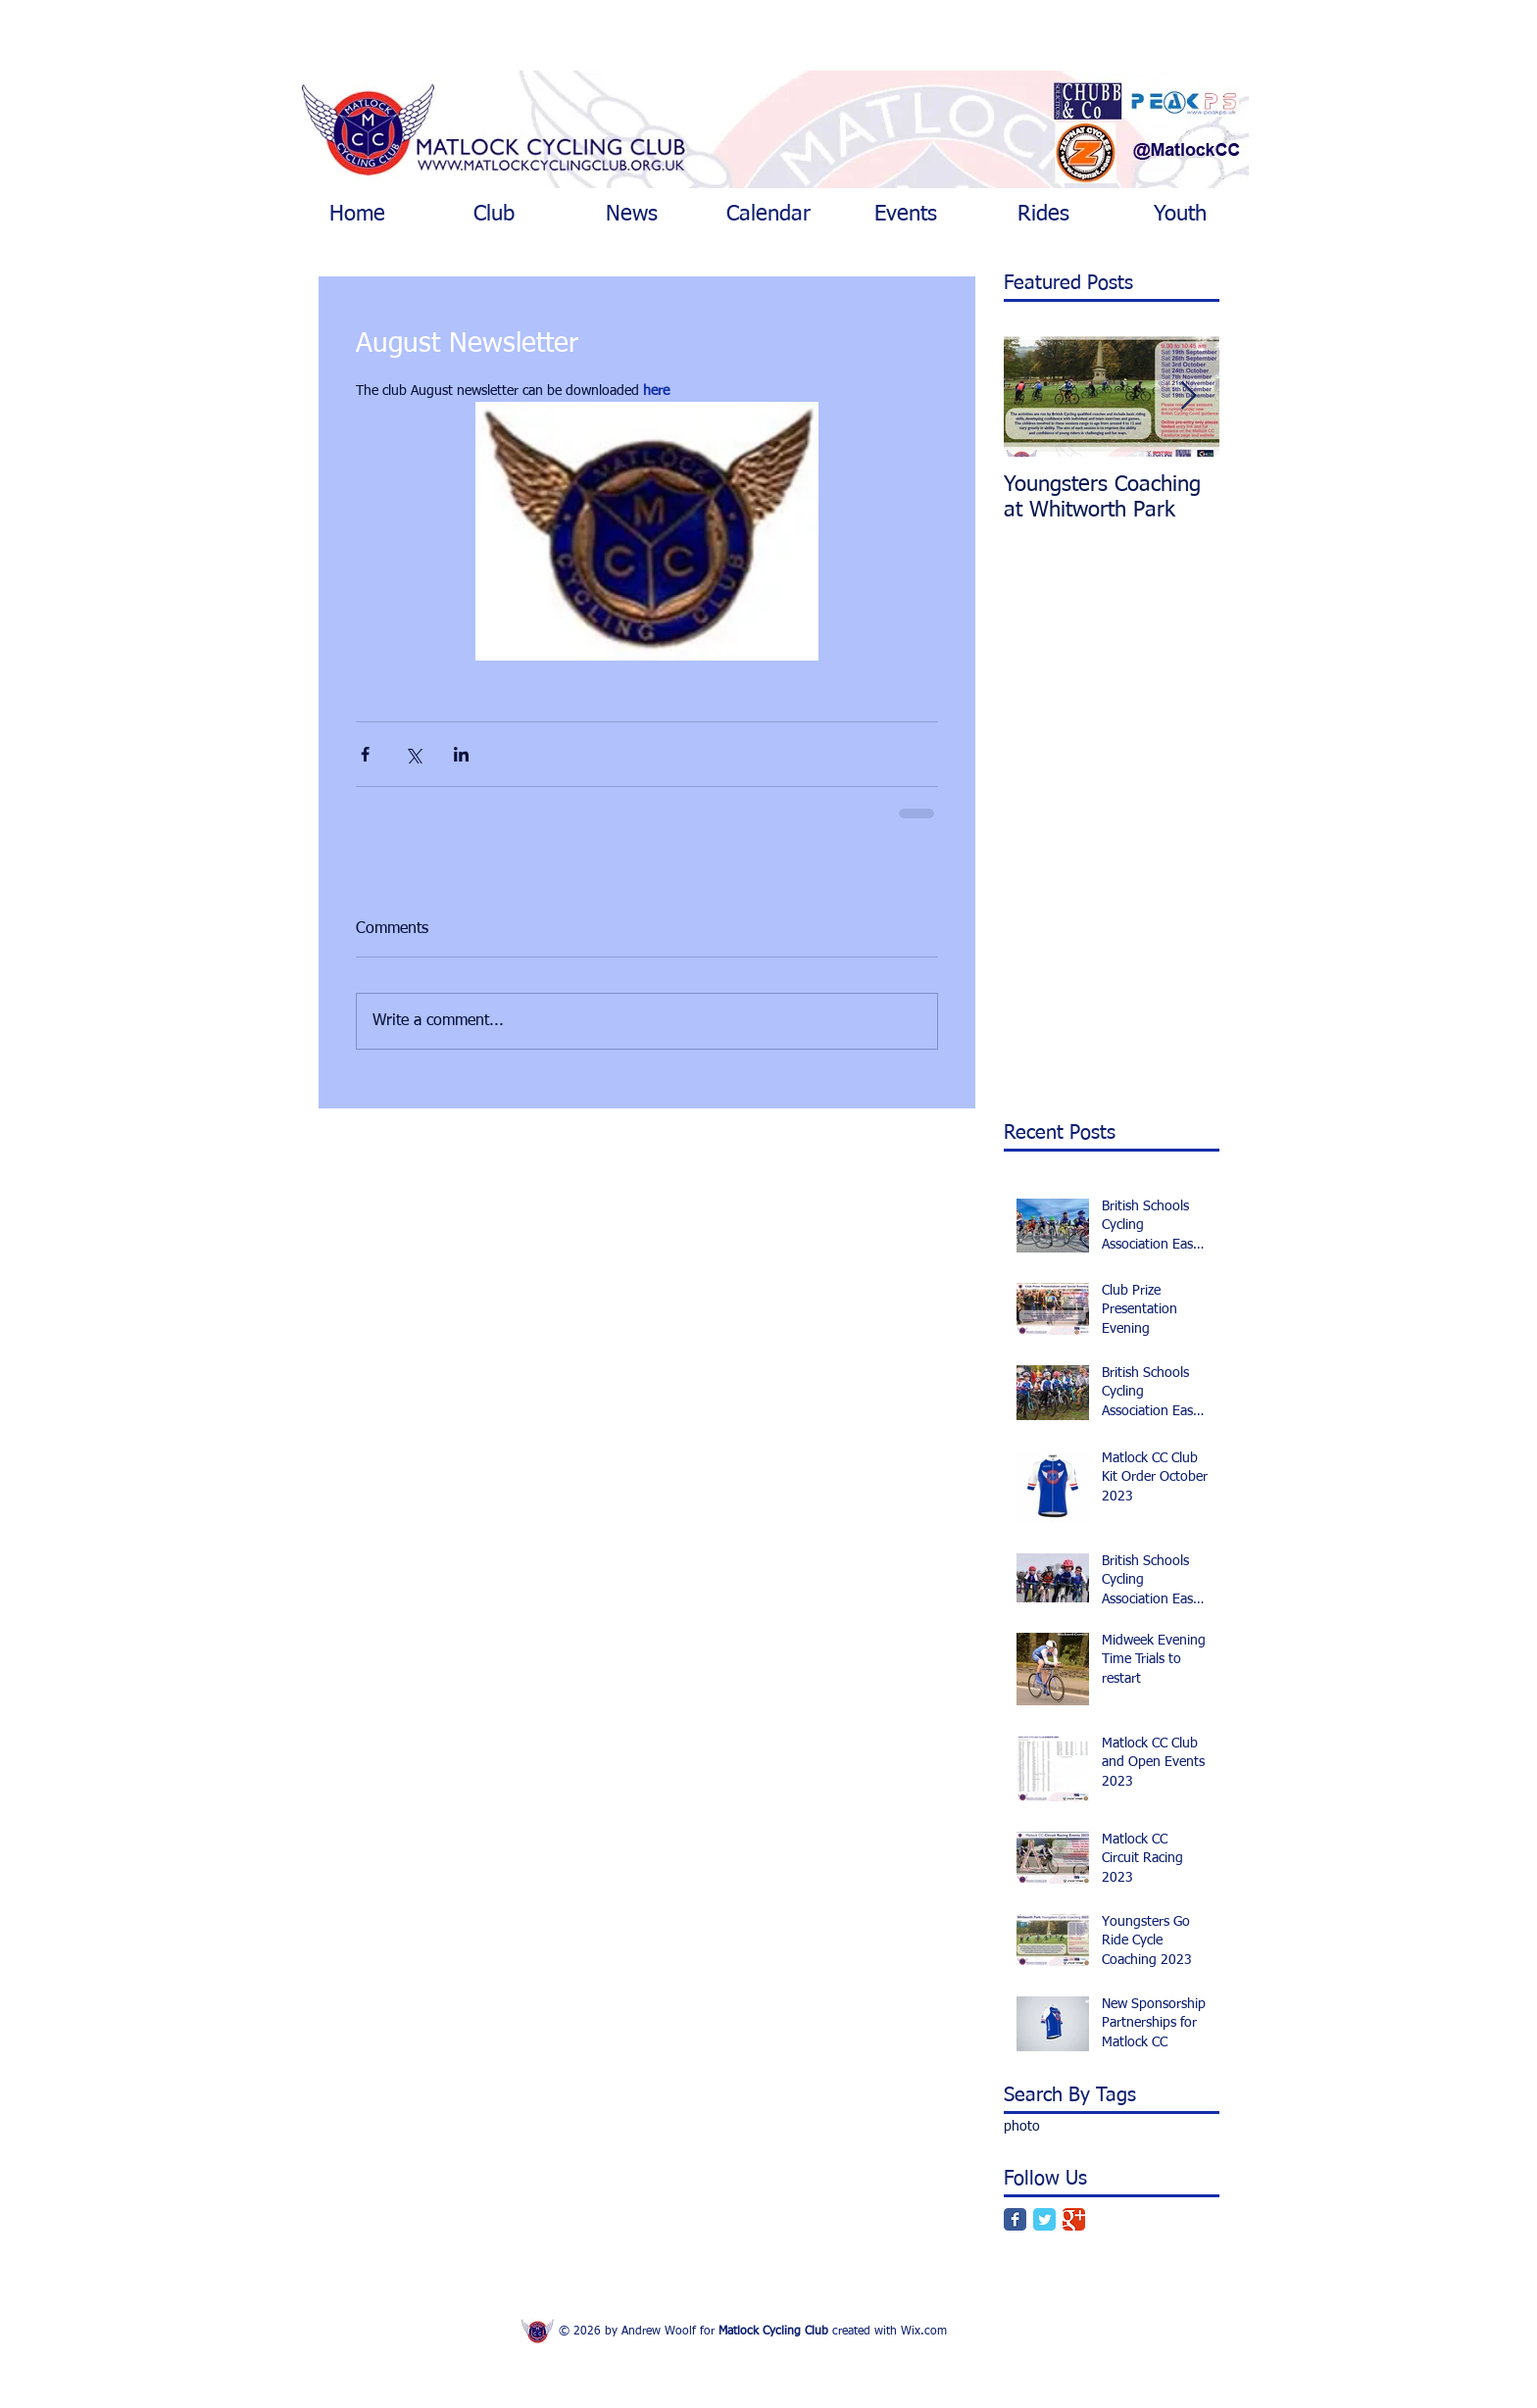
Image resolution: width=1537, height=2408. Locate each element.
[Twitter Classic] (1044, 2219)
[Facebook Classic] (1015, 2219)
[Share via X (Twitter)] (413, 754)
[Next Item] (1188, 396)
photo (1022, 2127)
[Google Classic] (1074, 2219)
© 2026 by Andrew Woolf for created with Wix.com (753, 2331)
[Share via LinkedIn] (461, 754)
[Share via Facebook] (365, 754)
